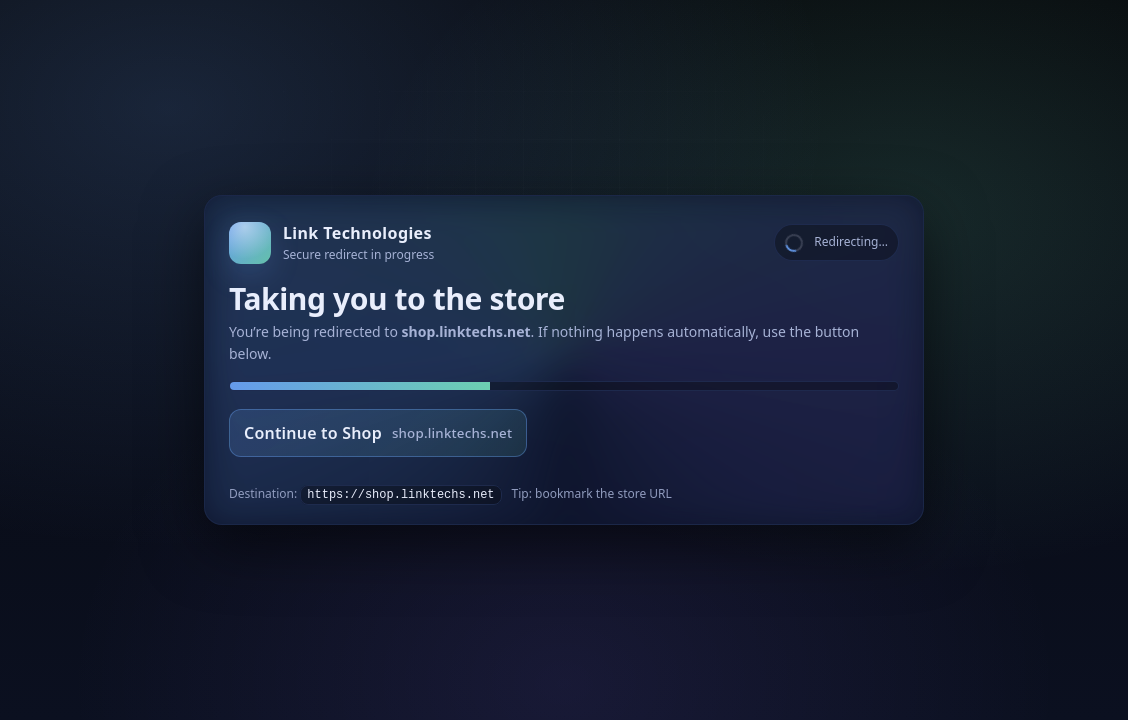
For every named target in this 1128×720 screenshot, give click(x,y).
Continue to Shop (378, 433)
